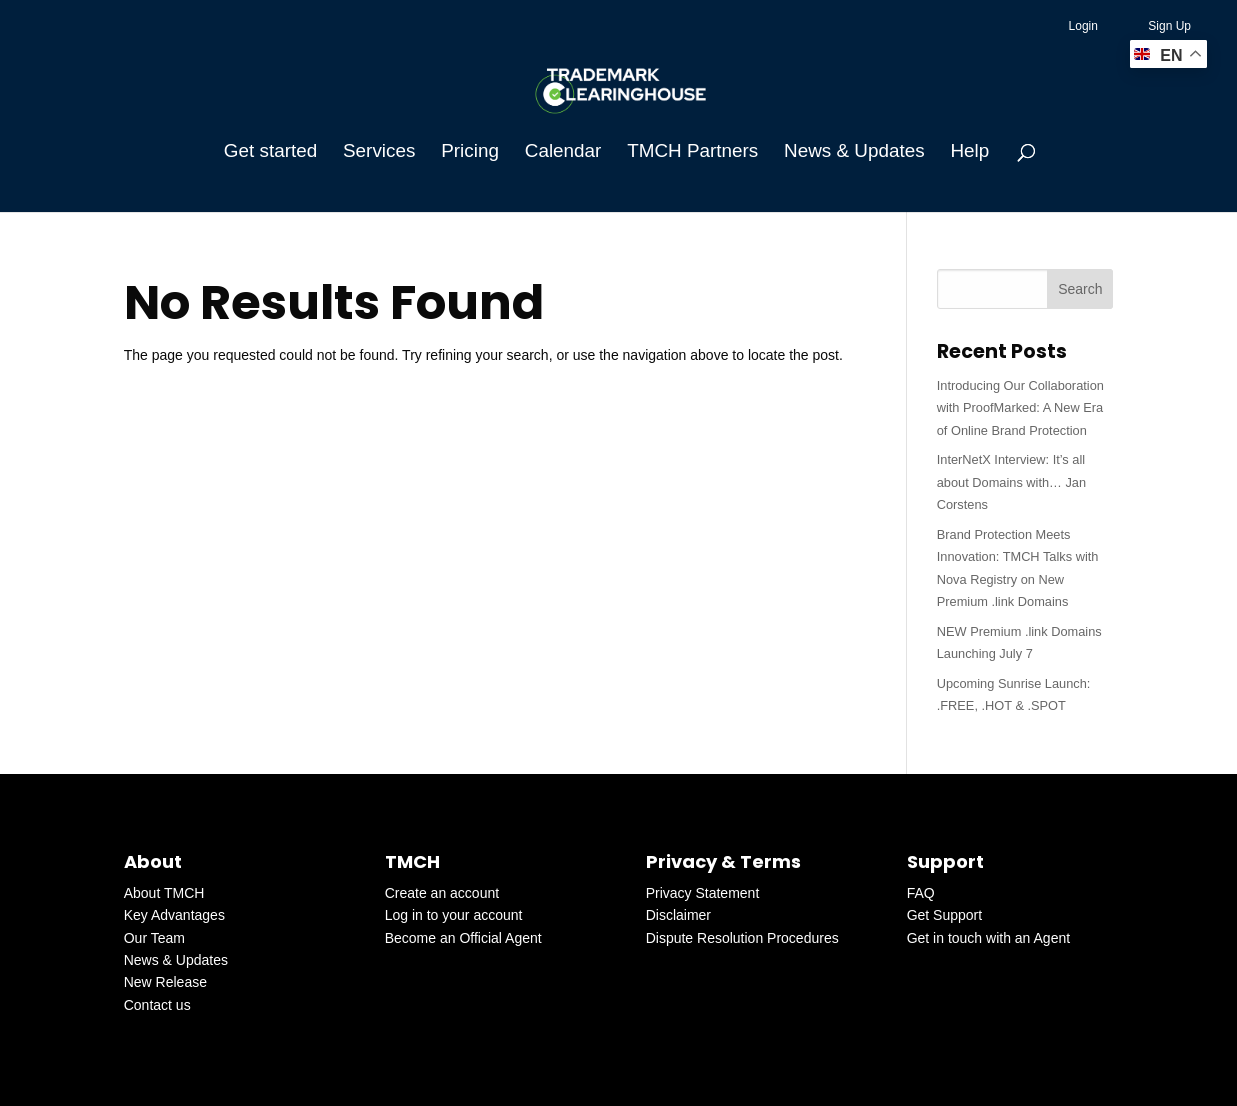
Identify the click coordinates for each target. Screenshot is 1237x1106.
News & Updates (854, 152)
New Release (165, 982)
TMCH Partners (692, 152)
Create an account (442, 893)
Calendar (563, 152)
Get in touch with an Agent (988, 938)
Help (969, 152)
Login (1083, 26)
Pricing (470, 152)
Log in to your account (454, 915)
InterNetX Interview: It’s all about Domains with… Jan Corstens (1011, 482)
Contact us (157, 1005)
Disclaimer (678, 915)
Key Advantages (174, 915)
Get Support (945, 915)
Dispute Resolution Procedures (742, 938)
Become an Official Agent (463, 938)
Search (1080, 289)
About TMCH (164, 893)
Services (379, 152)
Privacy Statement (703, 893)
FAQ (921, 893)
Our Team (154, 938)
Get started (270, 152)
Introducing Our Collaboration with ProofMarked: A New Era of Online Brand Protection (1020, 408)
